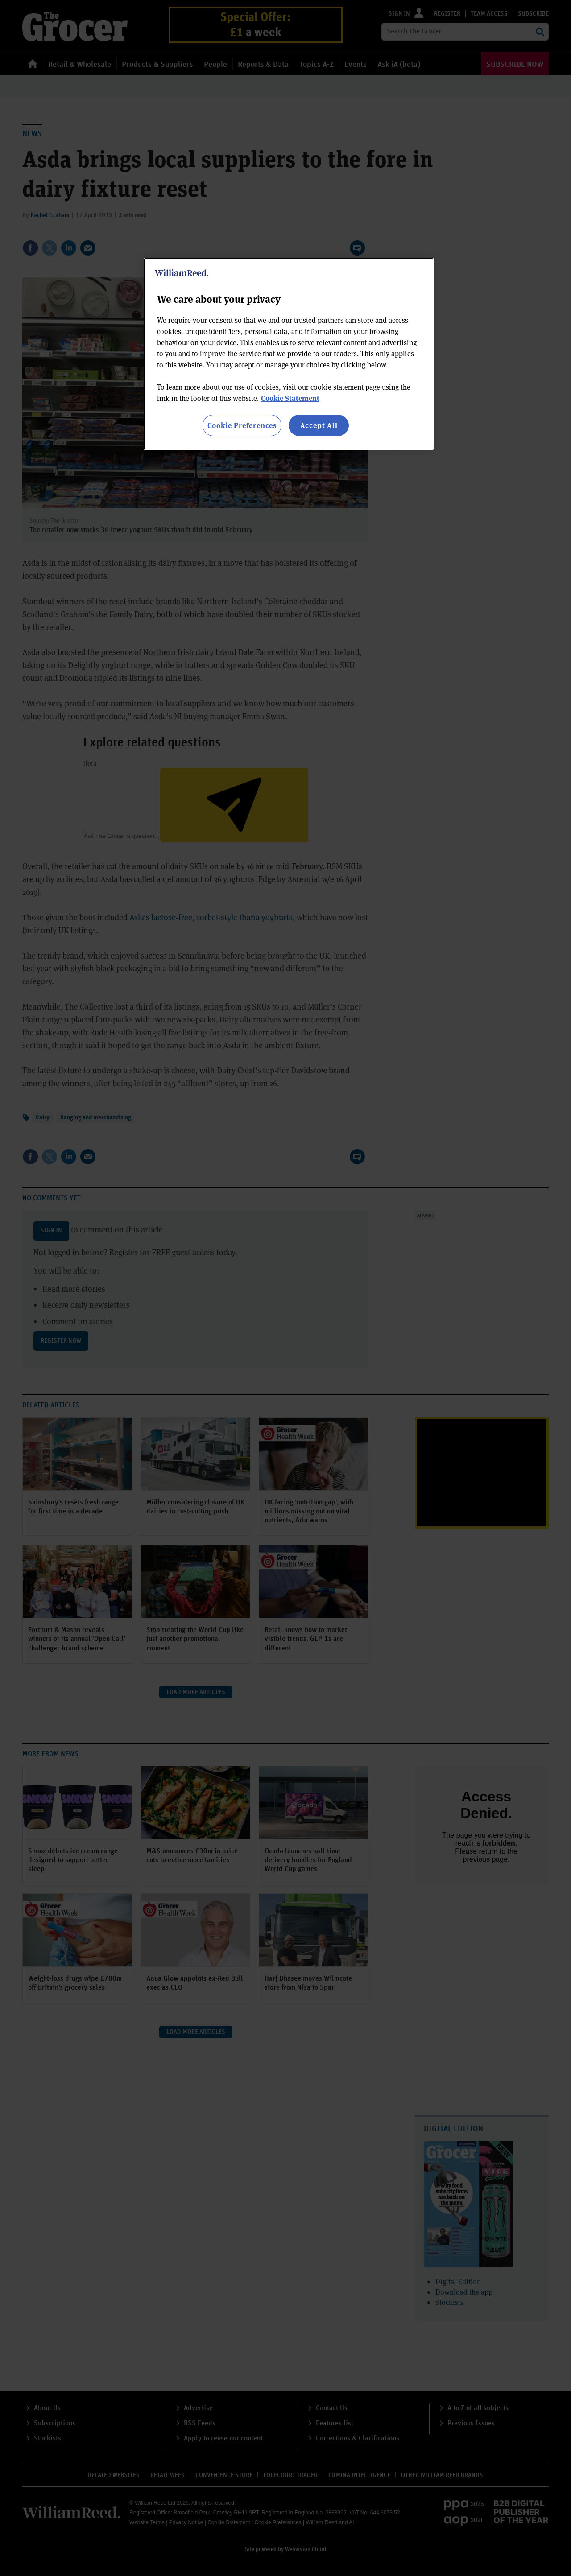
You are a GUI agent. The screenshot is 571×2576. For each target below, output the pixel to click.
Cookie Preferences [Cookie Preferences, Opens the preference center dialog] (242, 425)
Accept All (319, 425)
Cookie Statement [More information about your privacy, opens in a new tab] (290, 398)
